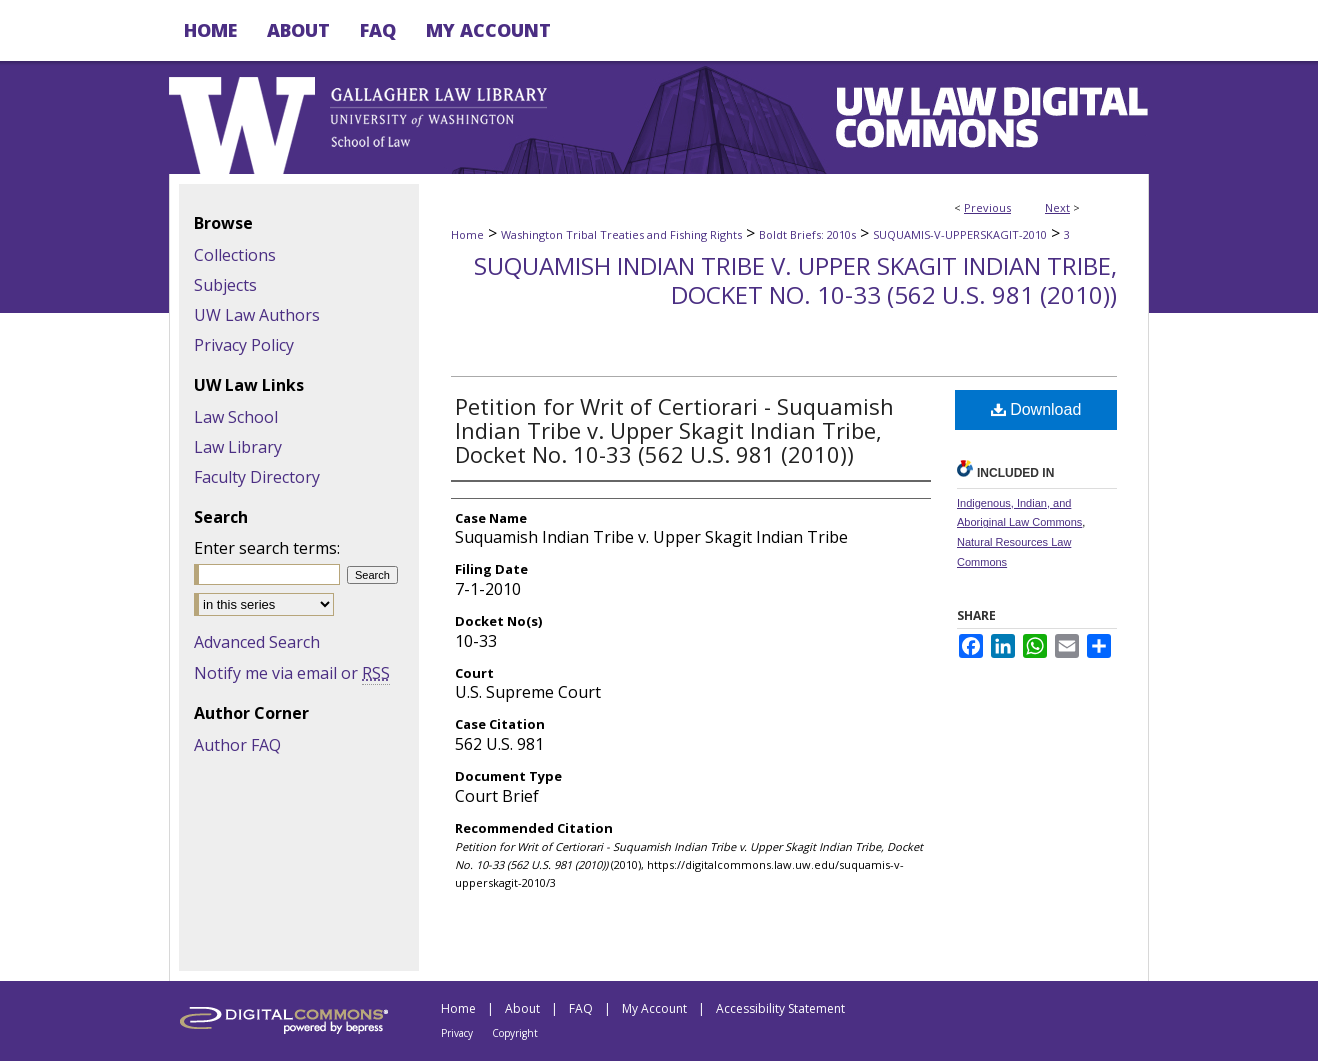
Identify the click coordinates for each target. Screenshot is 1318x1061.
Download (1036, 409)
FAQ (581, 1008)
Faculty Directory (257, 477)
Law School (236, 417)
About (522, 1008)
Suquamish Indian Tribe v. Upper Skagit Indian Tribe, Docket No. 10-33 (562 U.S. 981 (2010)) (795, 280)
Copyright (515, 1033)
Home (467, 234)
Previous (987, 207)
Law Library (238, 447)
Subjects (225, 285)
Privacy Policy (244, 345)
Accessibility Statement (780, 1008)
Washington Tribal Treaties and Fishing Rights (621, 234)
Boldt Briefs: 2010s (807, 234)
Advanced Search (257, 642)
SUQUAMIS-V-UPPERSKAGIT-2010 (960, 234)
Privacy (457, 1033)
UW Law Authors (257, 315)
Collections (235, 255)
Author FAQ (237, 745)
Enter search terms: (267, 548)
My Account (654, 1008)
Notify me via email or (292, 673)
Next (1057, 207)
